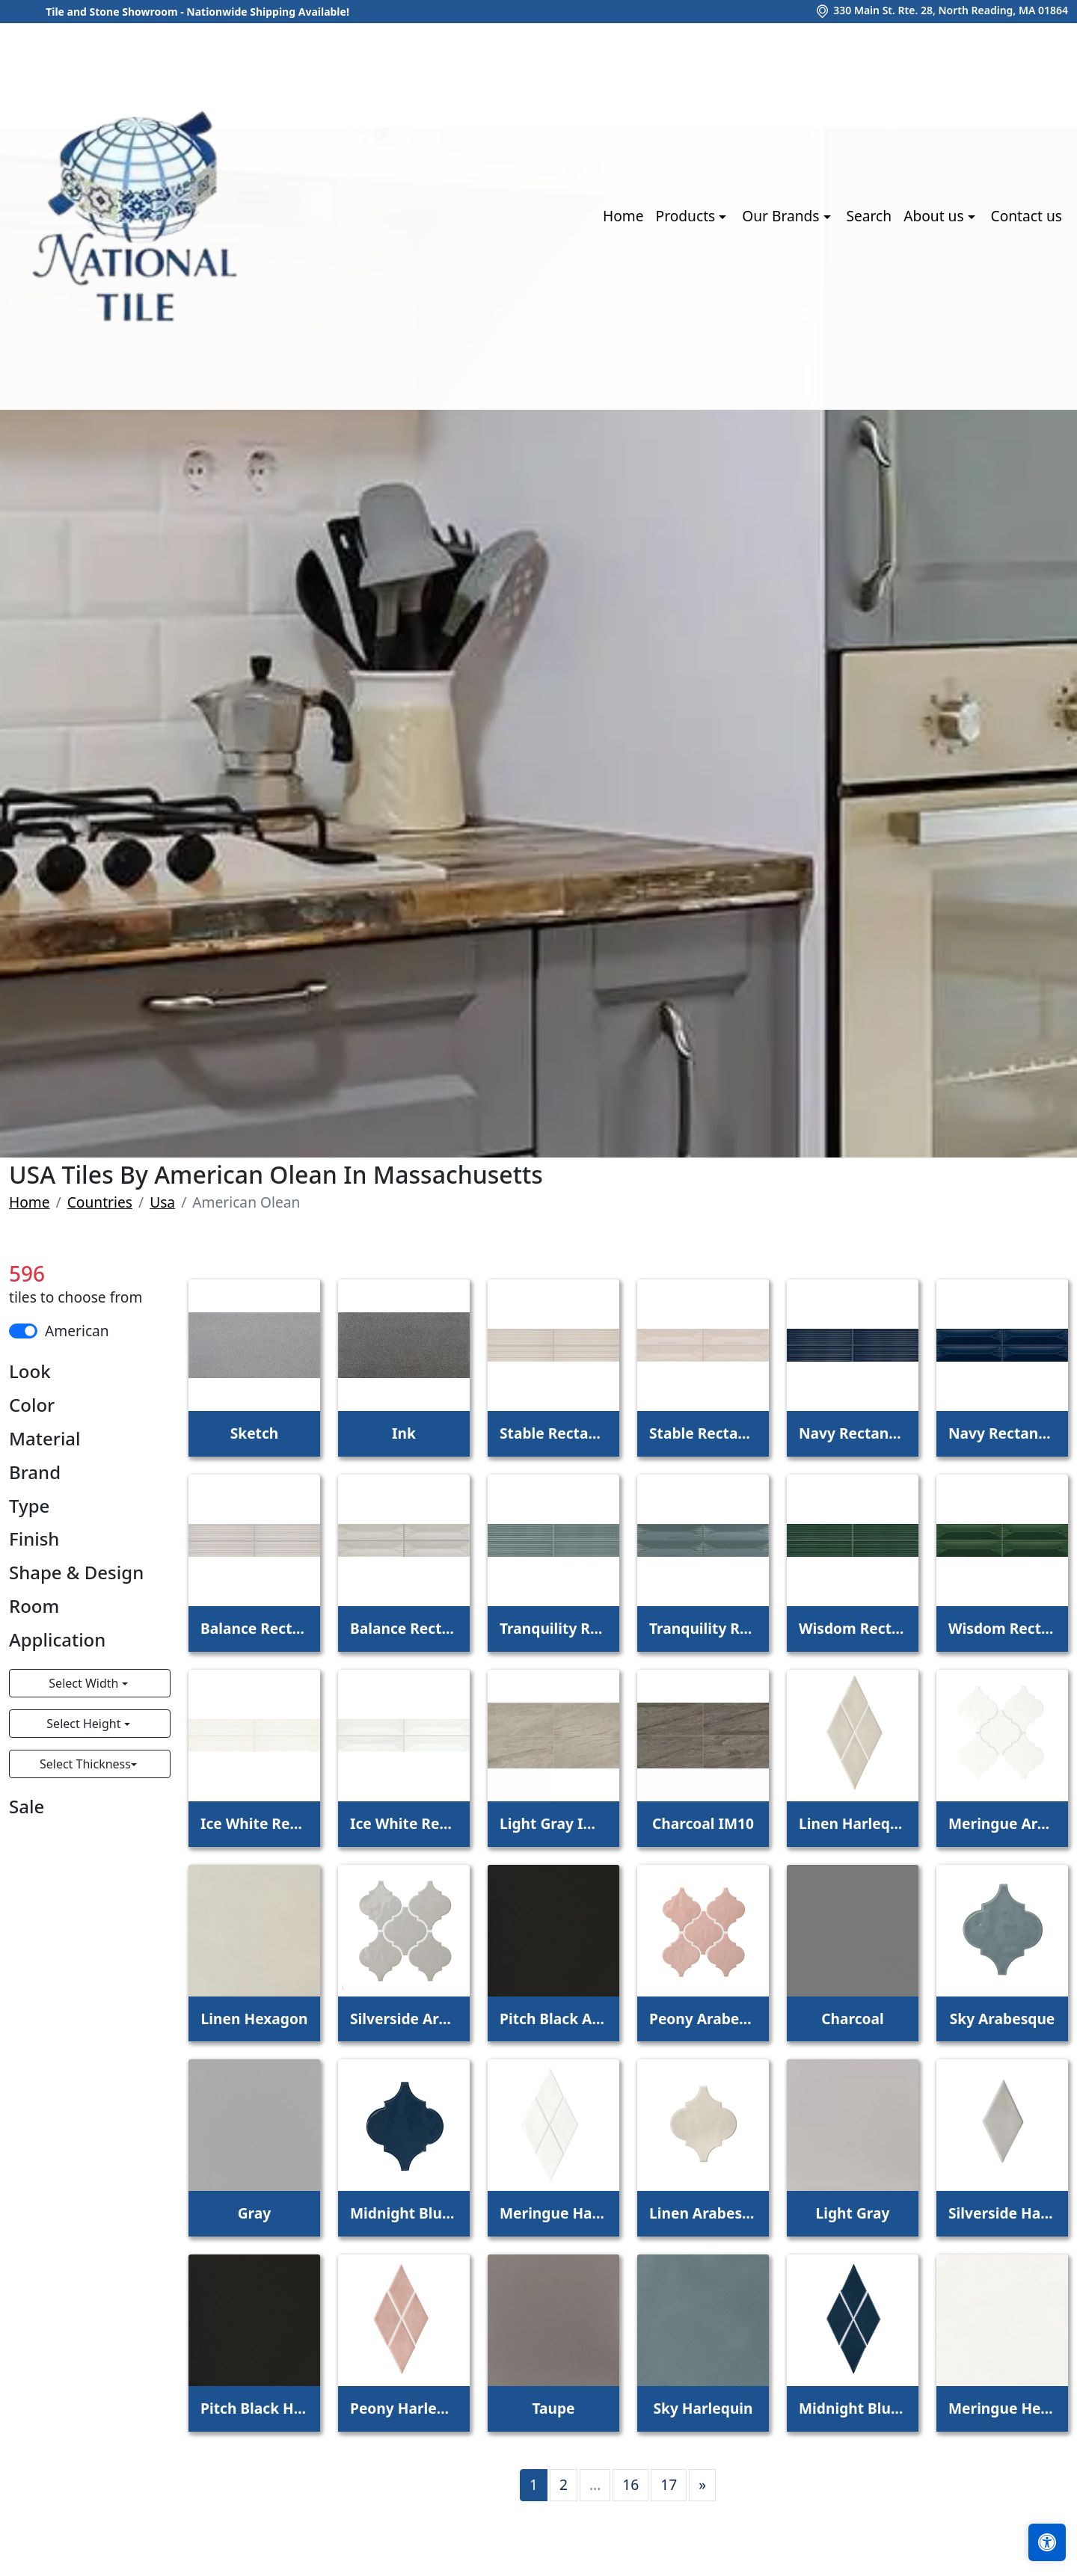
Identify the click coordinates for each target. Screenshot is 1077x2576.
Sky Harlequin (702, 2408)
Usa (162, 1202)
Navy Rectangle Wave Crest (1002, 1433)
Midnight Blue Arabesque (404, 2213)
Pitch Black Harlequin (254, 2408)
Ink (404, 1433)
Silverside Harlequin (1002, 2213)
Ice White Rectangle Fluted (254, 1823)
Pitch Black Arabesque (553, 2018)
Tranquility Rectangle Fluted (553, 1628)
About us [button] (935, 216)
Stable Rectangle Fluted (553, 1433)
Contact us (1026, 216)
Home (623, 216)
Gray (254, 2213)
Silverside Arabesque (404, 2018)
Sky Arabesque (1002, 2018)
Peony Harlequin (404, 2408)
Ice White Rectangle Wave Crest (404, 1823)
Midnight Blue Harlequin (852, 2408)
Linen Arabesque (703, 2213)
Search (869, 216)
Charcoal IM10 (703, 1823)
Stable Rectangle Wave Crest (703, 1433)
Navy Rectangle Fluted (852, 1433)
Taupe (553, 2408)
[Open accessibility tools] (1047, 2542)
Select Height (84, 1723)
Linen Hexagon (254, 2018)
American (77, 1331)
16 (630, 2484)
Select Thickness (85, 1764)
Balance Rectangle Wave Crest (404, 1628)
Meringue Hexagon (1002, 2408)
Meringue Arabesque (1002, 1823)
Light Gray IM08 (553, 1823)
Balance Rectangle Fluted (254, 1628)
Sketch (254, 1433)
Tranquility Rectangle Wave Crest (703, 1628)
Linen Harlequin (852, 1823)
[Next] (702, 2485)
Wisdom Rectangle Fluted (852, 1628)
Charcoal (852, 2018)
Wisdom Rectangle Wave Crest (1002, 1628)
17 (668, 2484)
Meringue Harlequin (553, 2213)
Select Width (85, 1683)
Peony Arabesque (703, 2018)
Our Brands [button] (782, 216)
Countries (99, 1202)
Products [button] (687, 216)
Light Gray (853, 2213)
